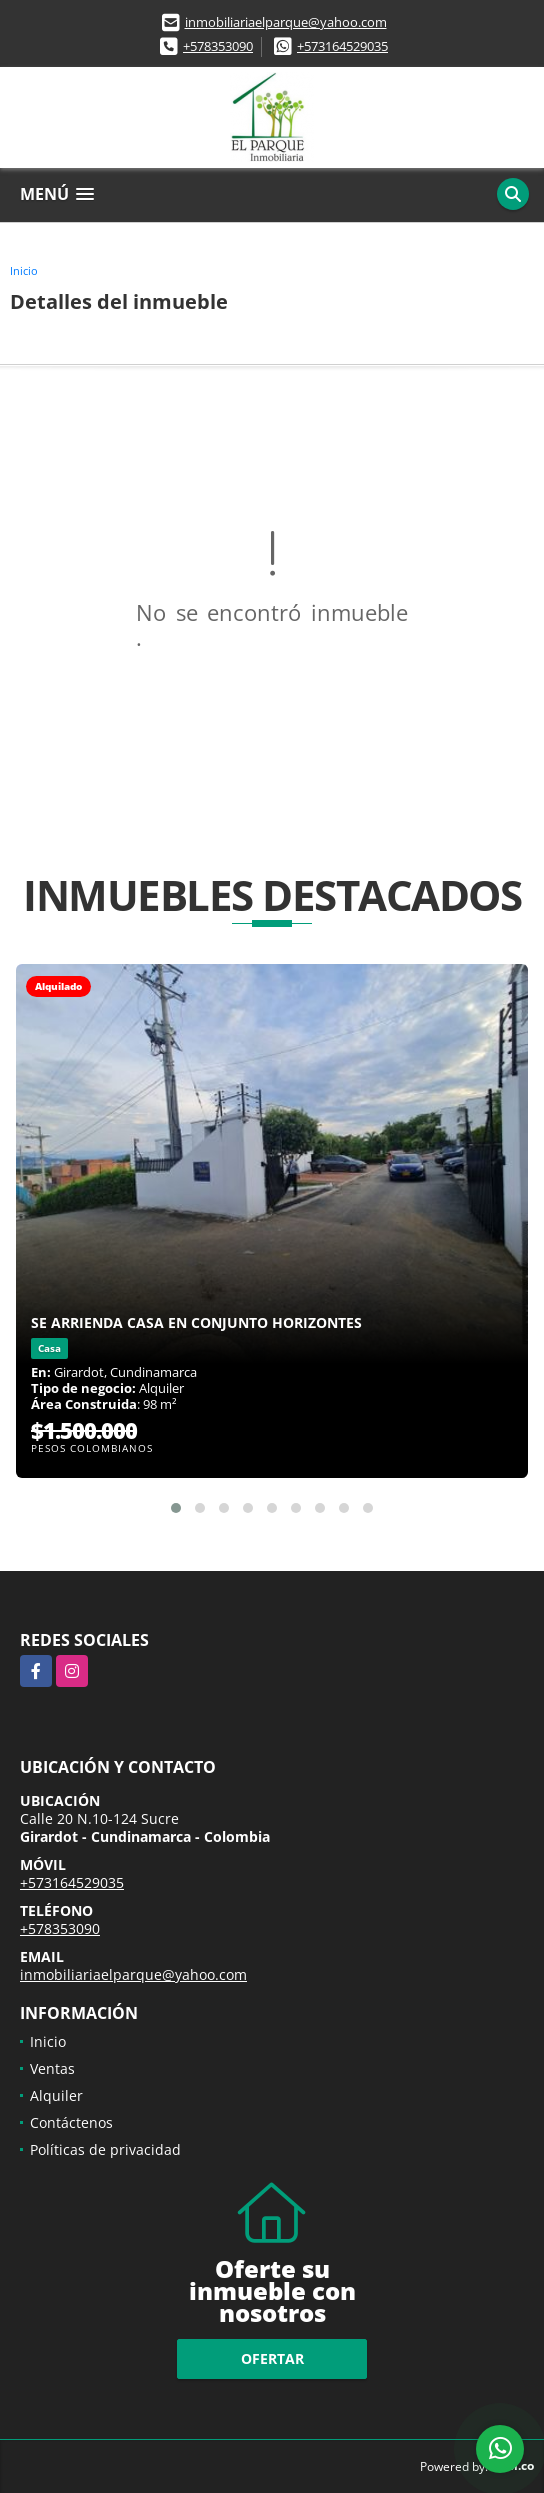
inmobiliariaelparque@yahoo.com (286, 22)
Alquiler (56, 2095)
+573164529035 (342, 46)
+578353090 (218, 46)
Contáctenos (71, 2122)
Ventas (52, 2068)
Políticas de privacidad (105, 2149)
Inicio (24, 270)
